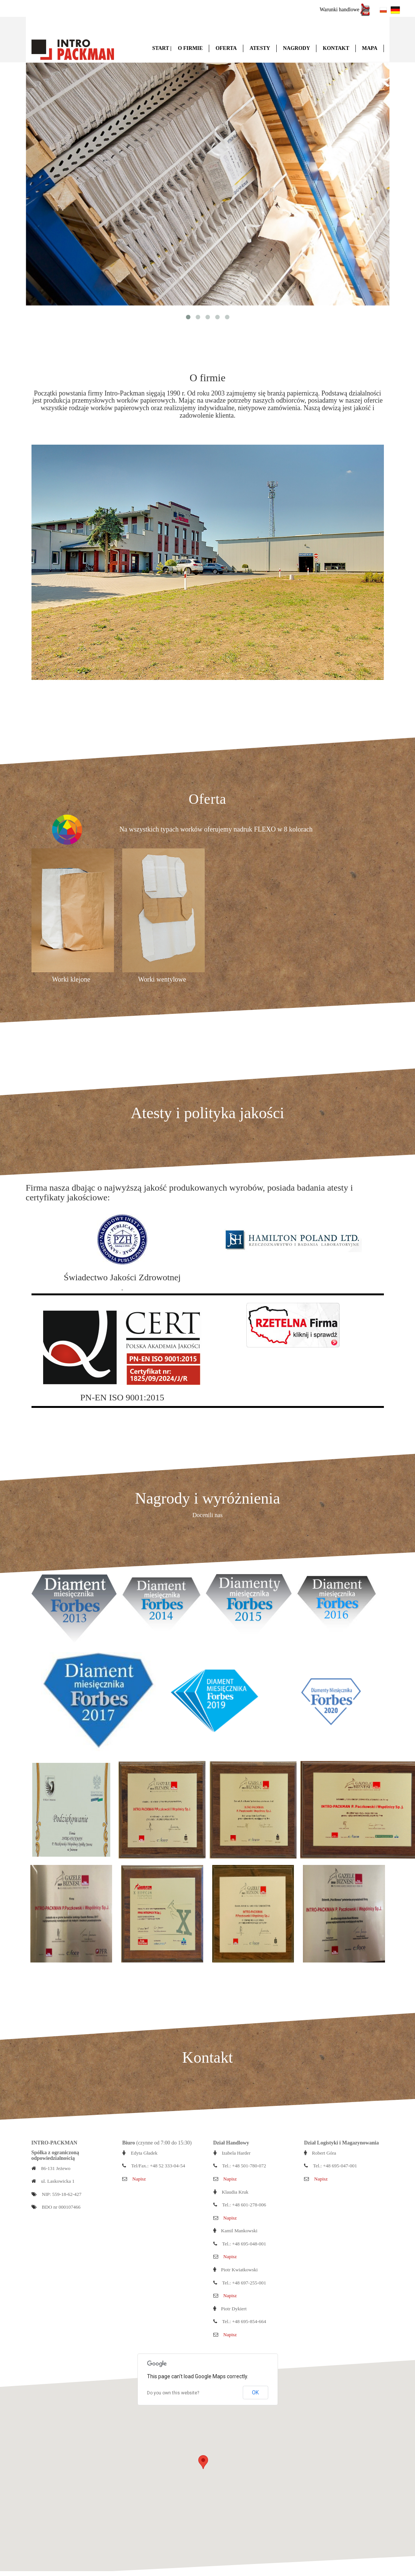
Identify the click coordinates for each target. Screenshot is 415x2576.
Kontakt (336, 48)
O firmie (190, 48)
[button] (203, 2461)
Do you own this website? (173, 2392)
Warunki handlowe (345, 9)
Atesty (260, 48)
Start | (161, 48)
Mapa (370, 48)
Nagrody (296, 48)
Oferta (226, 48)
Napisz (139, 2178)
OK (255, 2392)
